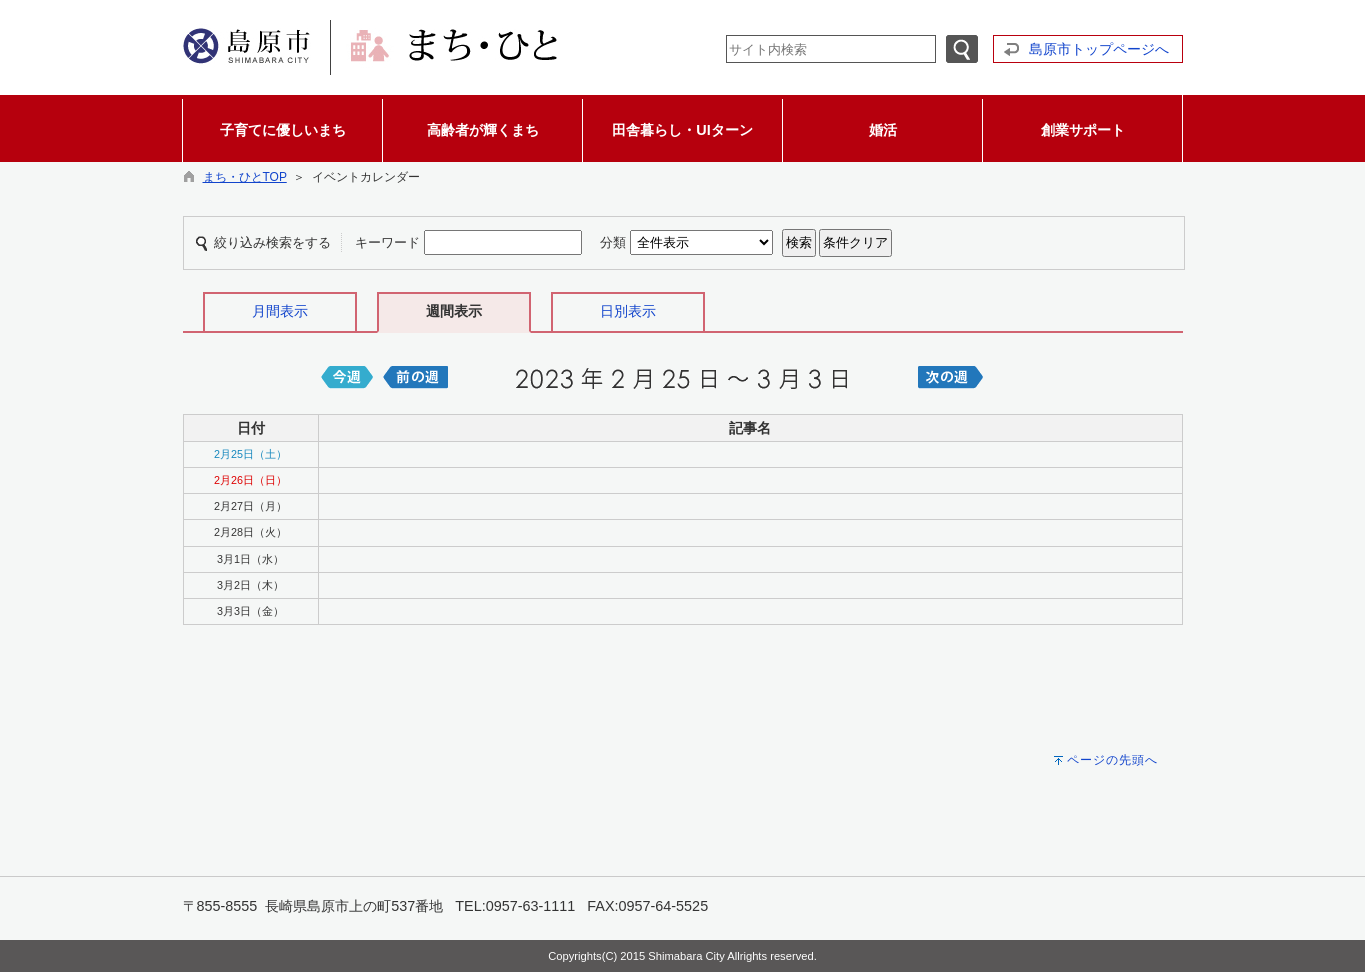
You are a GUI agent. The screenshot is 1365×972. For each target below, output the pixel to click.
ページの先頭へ (1112, 760)
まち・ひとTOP (245, 177)
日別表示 (628, 311)
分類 (613, 242)
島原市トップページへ (1099, 49)
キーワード (387, 242)
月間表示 (280, 311)
